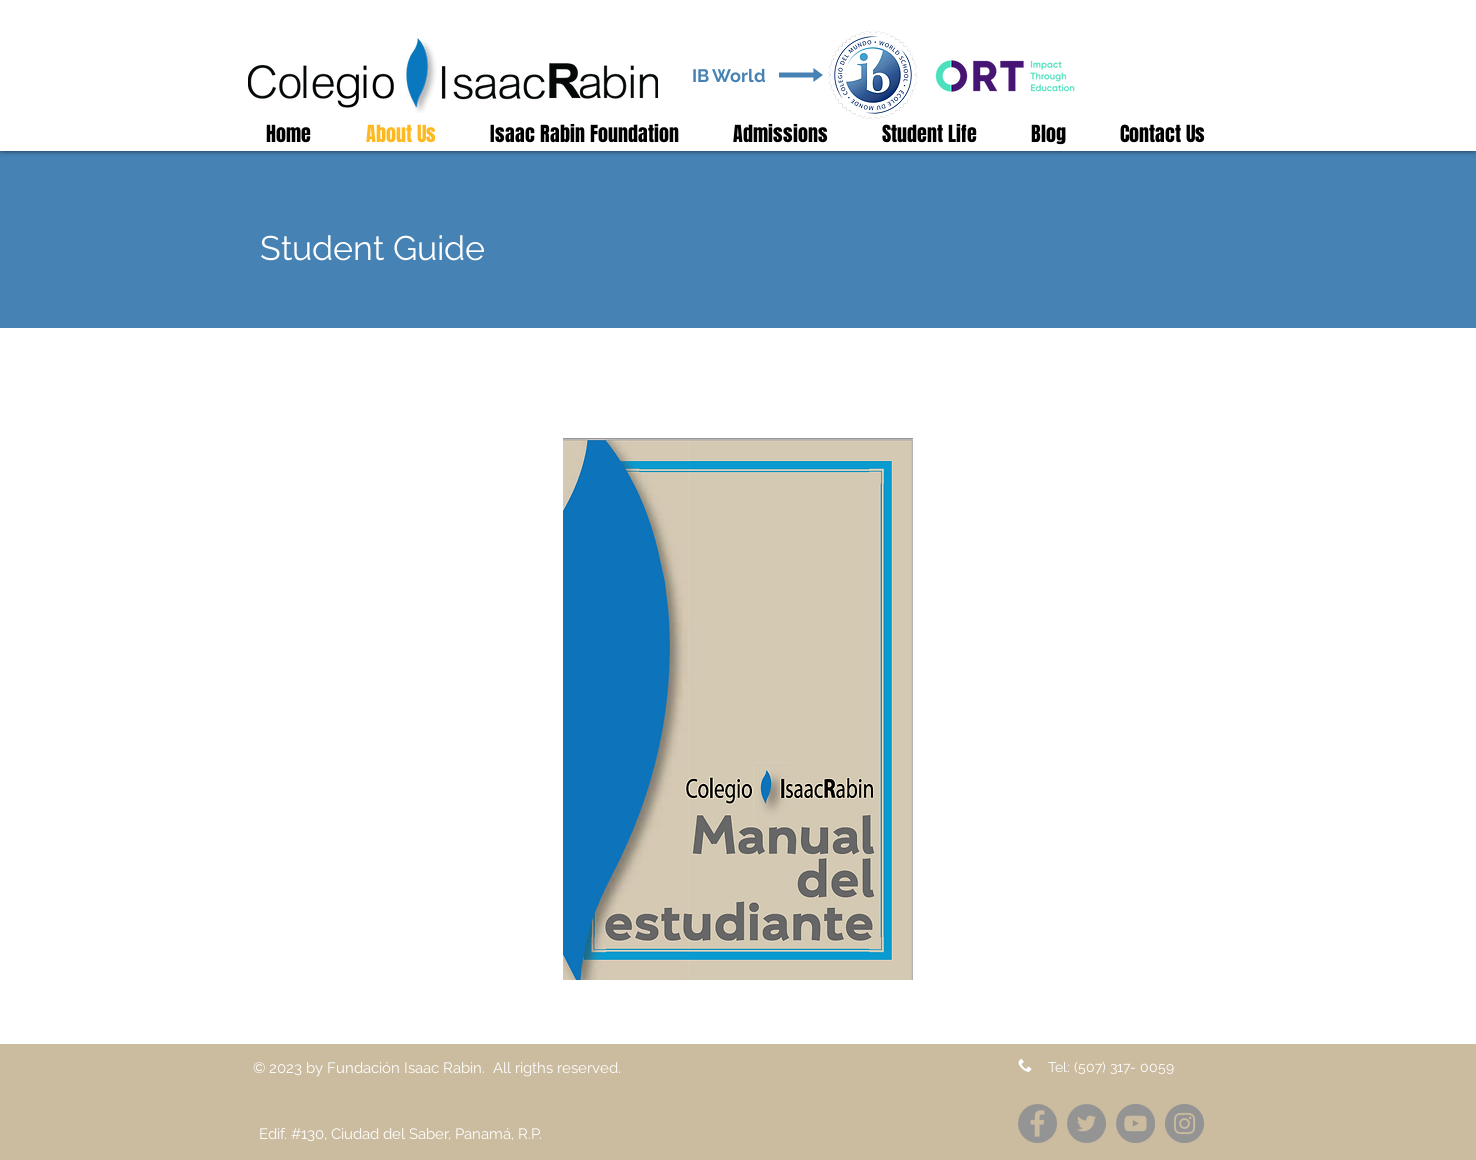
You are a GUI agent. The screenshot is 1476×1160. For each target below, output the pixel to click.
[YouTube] (1135, 1123)
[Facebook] (1037, 1123)
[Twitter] (1086, 1123)
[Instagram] (1184, 1123)
